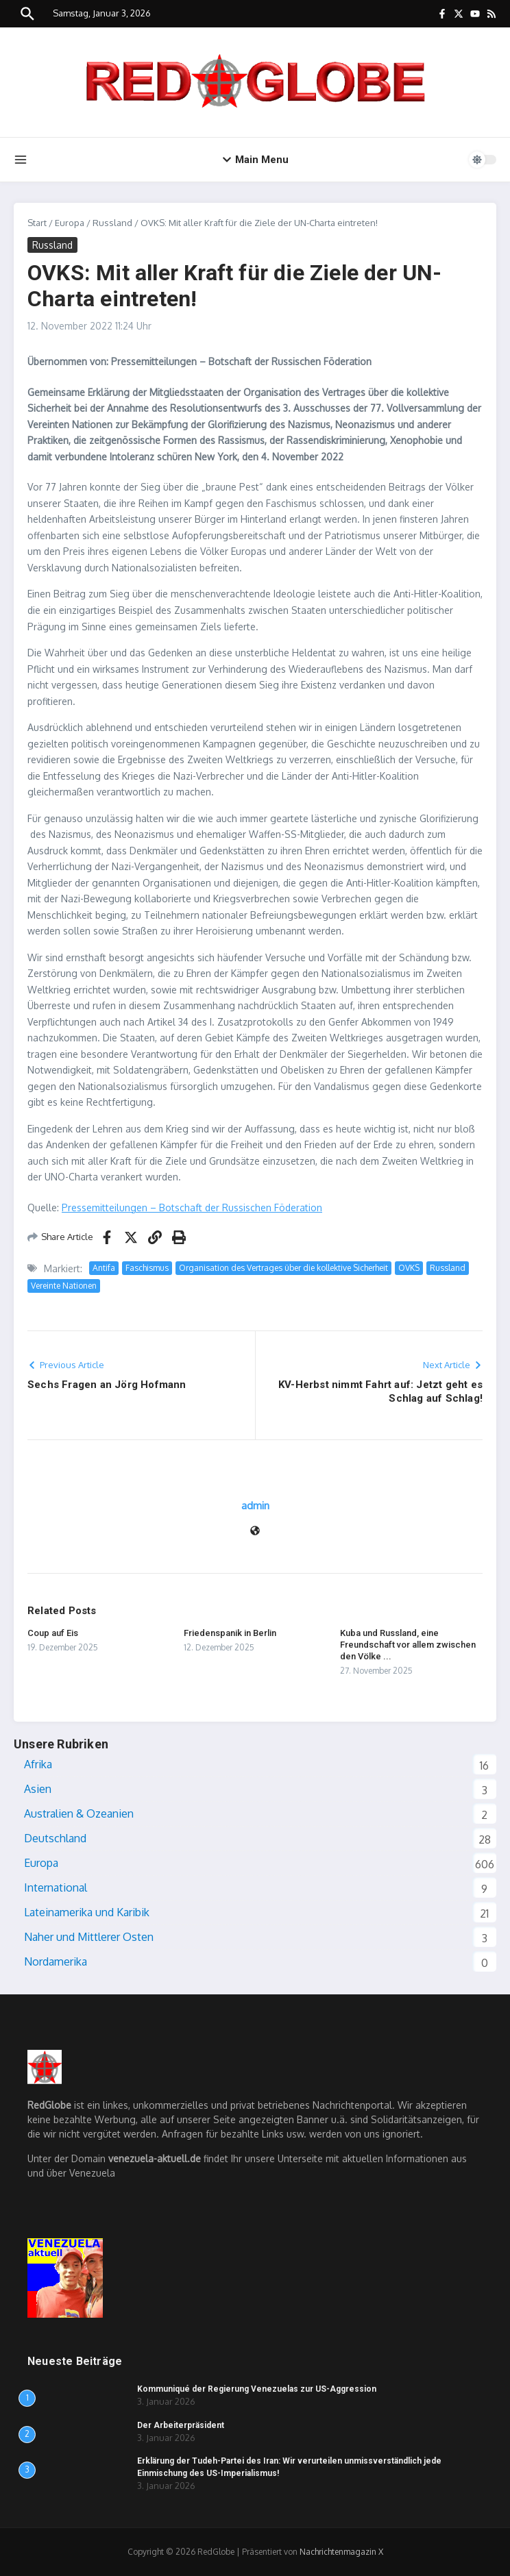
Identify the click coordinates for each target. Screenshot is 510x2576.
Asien (37, 1789)
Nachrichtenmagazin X (341, 2552)
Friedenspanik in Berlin (230, 1633)
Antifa (104, 1268)
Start (37, 222)
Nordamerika (55, 1961)
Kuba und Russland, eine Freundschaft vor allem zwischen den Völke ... (408, 1644)
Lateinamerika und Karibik (86, 1912)
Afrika (38, 1764)
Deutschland (55, 1838)
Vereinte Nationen (64, 1285)
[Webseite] (255, 1531)
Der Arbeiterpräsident (180, 2425)
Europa (69, 222)
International (55, 1887)
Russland (112, 222)
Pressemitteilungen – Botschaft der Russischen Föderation (192, 1207)
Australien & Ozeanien (79, 1813)
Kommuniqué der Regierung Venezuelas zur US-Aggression (256, 2389)
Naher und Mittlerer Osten (89, 1937)
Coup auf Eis (52, 1633)
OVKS (409, 1268)
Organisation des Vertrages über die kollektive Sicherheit (283, 1268)
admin (255, 1505)
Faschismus (147, 1268)
